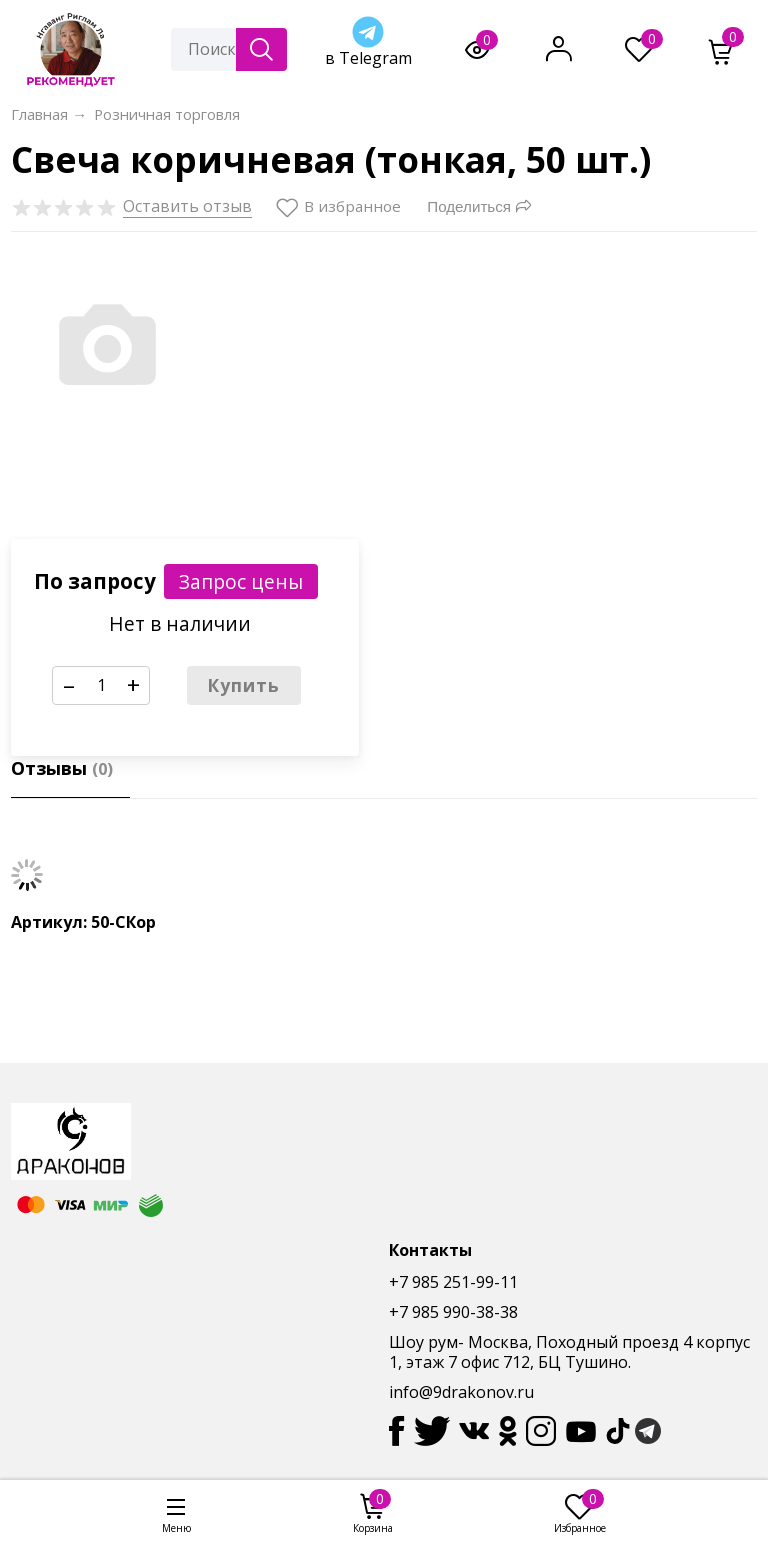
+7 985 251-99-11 (453, 1282)
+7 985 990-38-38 (453, 1312)
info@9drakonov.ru (461, 1392)
